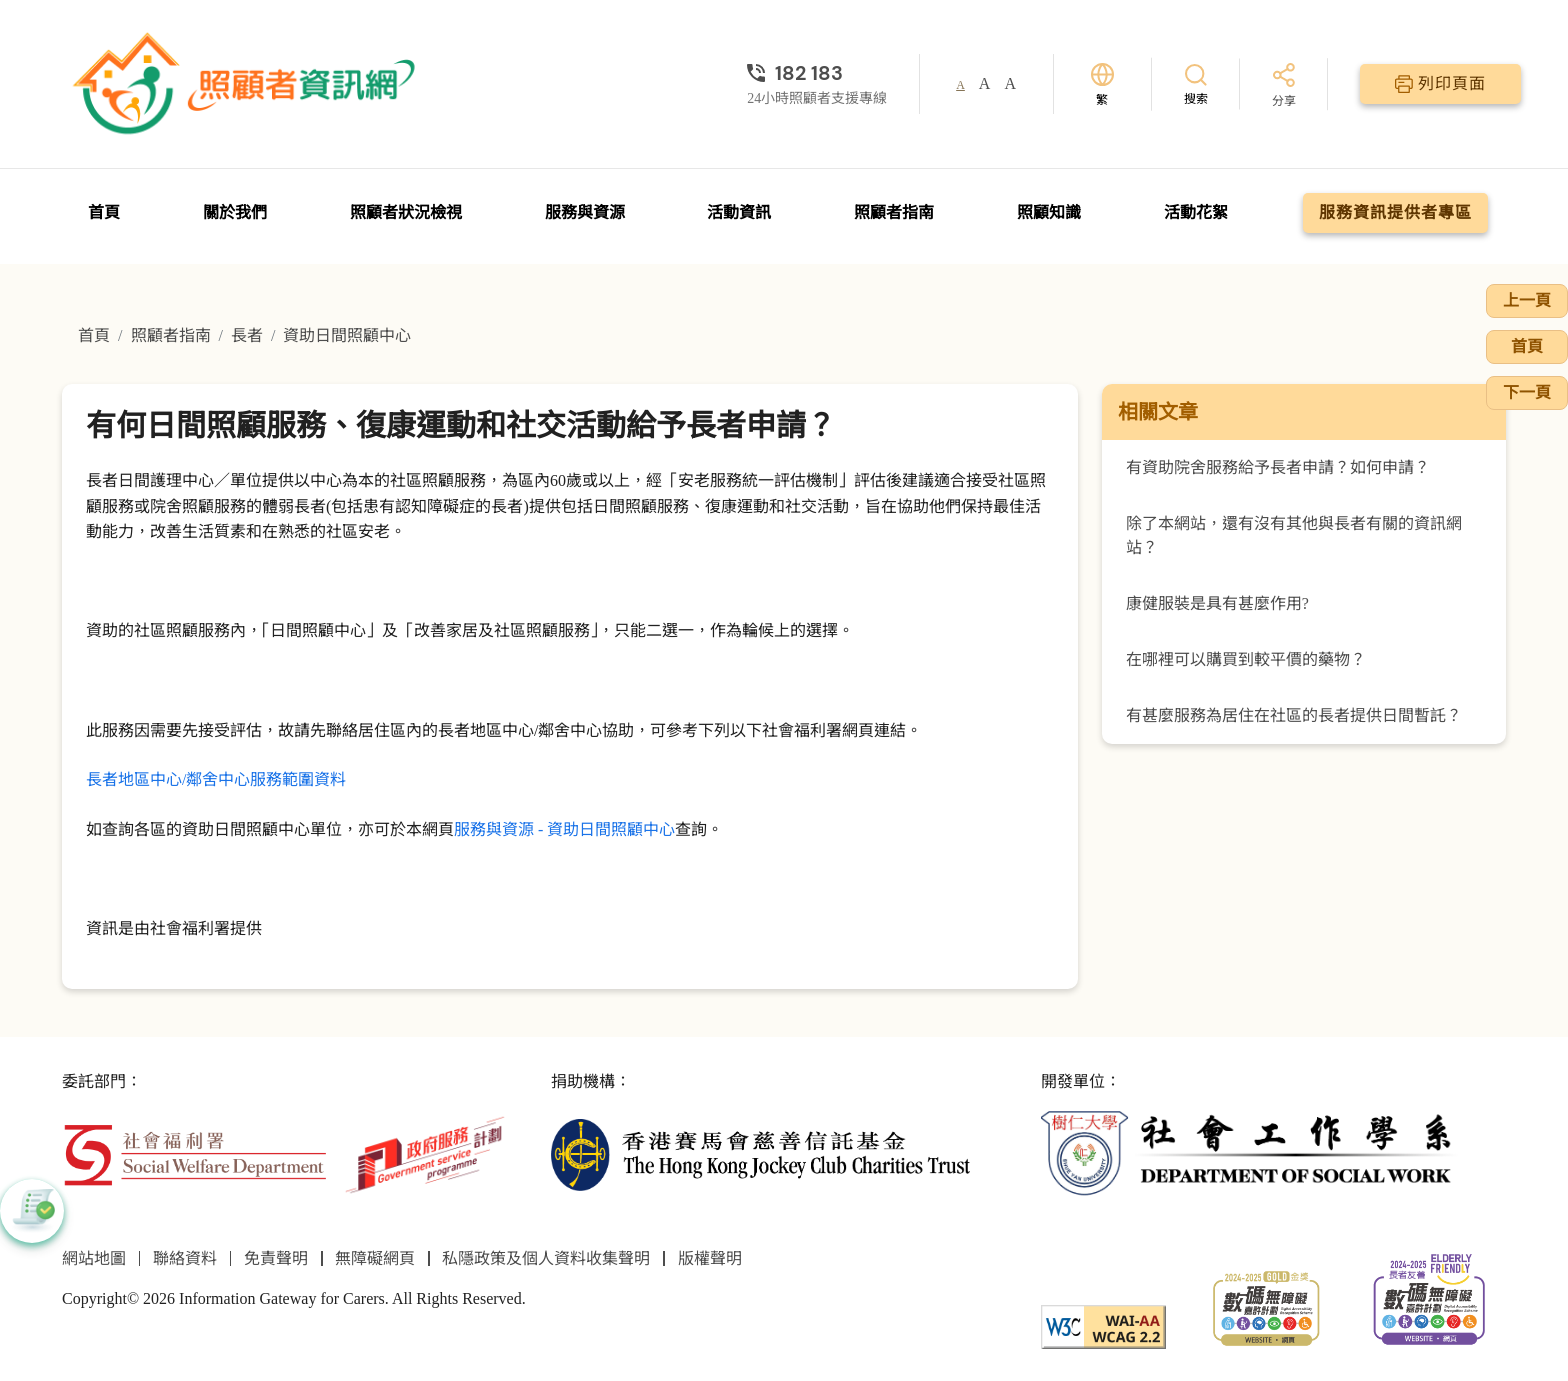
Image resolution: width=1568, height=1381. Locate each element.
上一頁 (1527, 300)
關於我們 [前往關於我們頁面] (235, 212)
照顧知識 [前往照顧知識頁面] (1049, 212)
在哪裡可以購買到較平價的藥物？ (1246, 659)
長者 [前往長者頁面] (247, 335)
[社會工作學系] (1250, 1153)
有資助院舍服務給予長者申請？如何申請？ (1278, 467)
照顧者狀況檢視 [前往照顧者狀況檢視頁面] (406, 212)
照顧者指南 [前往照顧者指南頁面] (894, 212)
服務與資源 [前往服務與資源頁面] (585, 212)
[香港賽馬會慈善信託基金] (760, 1153)
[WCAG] (1103, 1324)
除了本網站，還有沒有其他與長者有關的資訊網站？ (1294, 535)
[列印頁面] (1440, 84)
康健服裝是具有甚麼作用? (1217, 603)
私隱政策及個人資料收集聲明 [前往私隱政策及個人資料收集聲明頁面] (546, 1258)
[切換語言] (1102, 84)
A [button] (960, 85)
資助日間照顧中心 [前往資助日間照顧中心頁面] (347, 335)
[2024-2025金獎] (1266, 1306)
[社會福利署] (194, 1153)
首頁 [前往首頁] (104, 212)
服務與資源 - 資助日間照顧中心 (564, 829)
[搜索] (1196, 83)
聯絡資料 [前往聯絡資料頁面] (185, 1258)
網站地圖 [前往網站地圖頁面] (94, 1258)
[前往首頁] (247, 84)
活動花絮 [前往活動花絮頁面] (1196, 212)
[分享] (1284, 86)
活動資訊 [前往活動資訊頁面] (739, 212)
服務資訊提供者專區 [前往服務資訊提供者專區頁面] (1395, 212)
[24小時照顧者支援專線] (817, 73)
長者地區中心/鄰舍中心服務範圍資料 (216, 779)
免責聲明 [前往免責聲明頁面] (276, 1258)
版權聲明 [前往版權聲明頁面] (710, 1258)
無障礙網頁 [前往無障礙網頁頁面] (375, 1258)
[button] (32, 1211)
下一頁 (1527, 392)
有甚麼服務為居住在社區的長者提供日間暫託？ (1294, 715)
